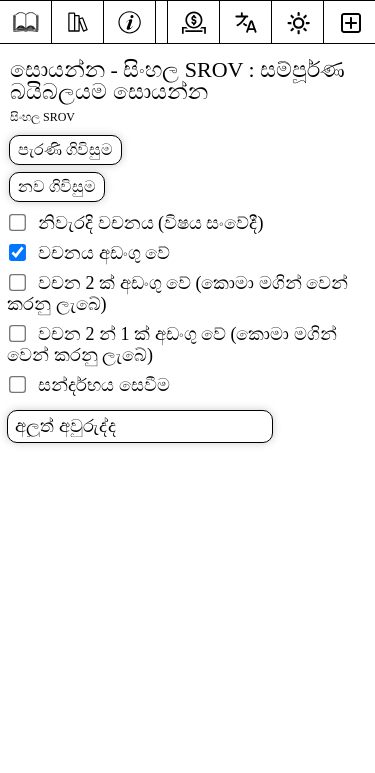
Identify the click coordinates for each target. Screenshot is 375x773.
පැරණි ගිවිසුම (65, 149)
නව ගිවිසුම (57, 186)
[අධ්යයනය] (77, 20)
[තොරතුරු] (129, 20)
